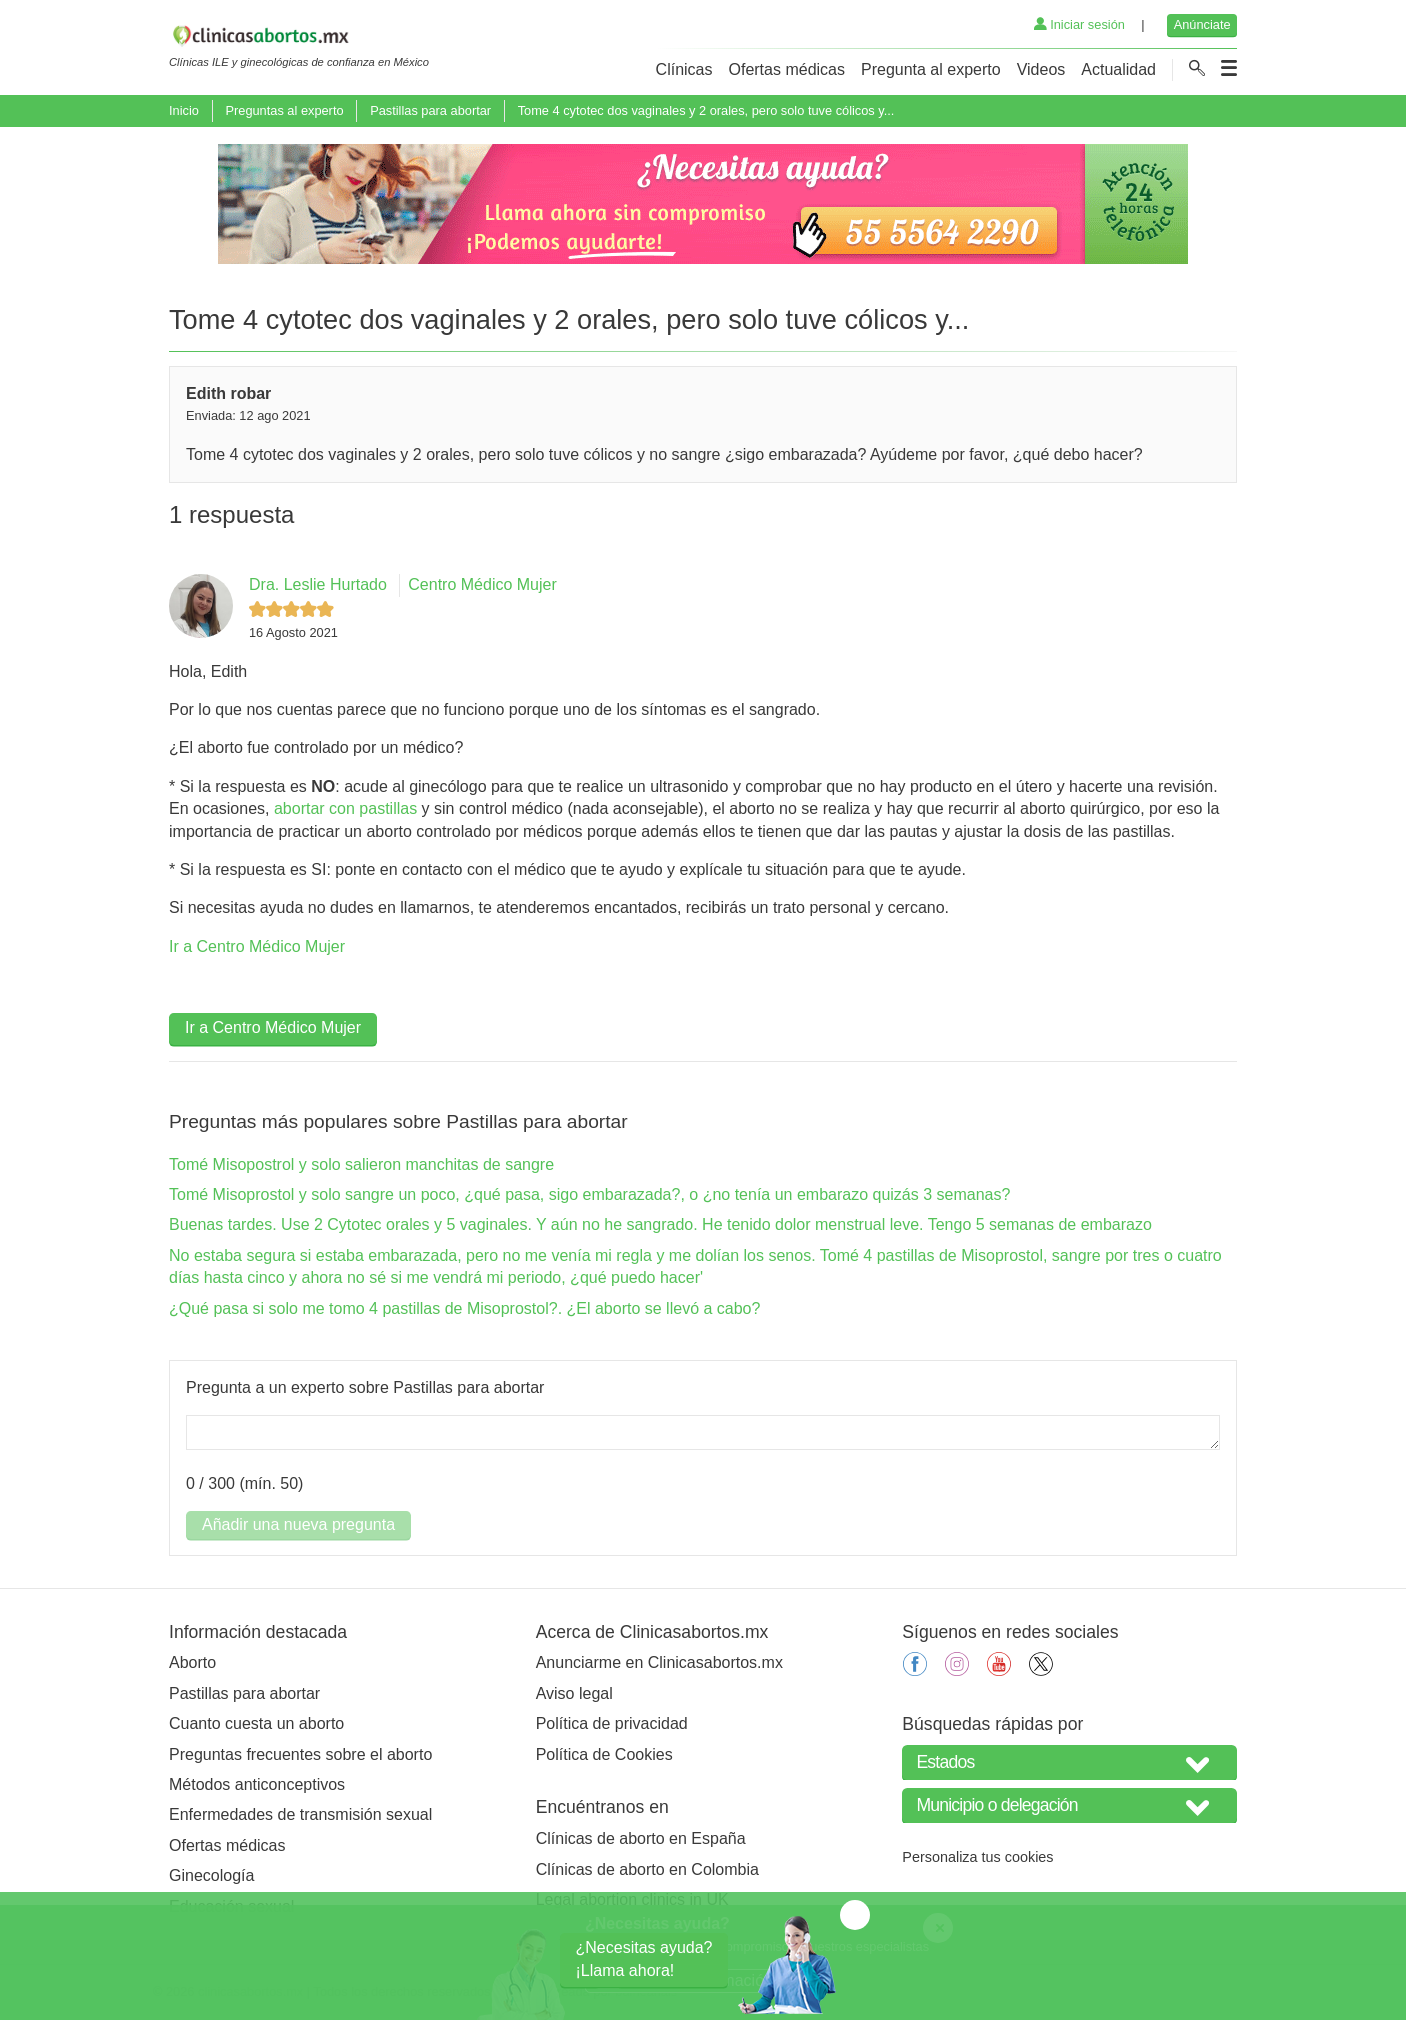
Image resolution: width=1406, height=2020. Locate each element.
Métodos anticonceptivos (257, 1784)
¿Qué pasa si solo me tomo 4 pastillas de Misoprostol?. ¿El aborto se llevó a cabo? (464, 1308)
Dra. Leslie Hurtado (318, 584)
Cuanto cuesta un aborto (256, 1723)
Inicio (184, 110)
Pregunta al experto (931, 69)
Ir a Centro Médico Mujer (257, 946)
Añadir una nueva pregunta (298, 1524)
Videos (1041, 69)
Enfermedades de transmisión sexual (300, 1814)
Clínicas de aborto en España (641, 1838)
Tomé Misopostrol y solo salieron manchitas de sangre (361, 1164)
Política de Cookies (604, 1754)
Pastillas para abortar (430, 110)
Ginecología (211, 1875)
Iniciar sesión (1079, 24)
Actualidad (1118, 69)
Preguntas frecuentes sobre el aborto (300, 1754)
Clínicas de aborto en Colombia (647, 1869)
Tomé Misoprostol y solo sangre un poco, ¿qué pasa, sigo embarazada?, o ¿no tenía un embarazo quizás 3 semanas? (589, 1194)
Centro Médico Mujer (482, 584)
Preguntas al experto (284, 110)
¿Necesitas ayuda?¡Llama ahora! (644, 1958)
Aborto (192, 1662)
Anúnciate (1202, 24)
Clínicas (684, 69)
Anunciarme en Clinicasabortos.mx (659, 1662)
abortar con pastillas (345, 808)
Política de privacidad (612, 1723)
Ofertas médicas (787, 69)
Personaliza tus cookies (977, 1857)
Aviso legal (574, 1693)
